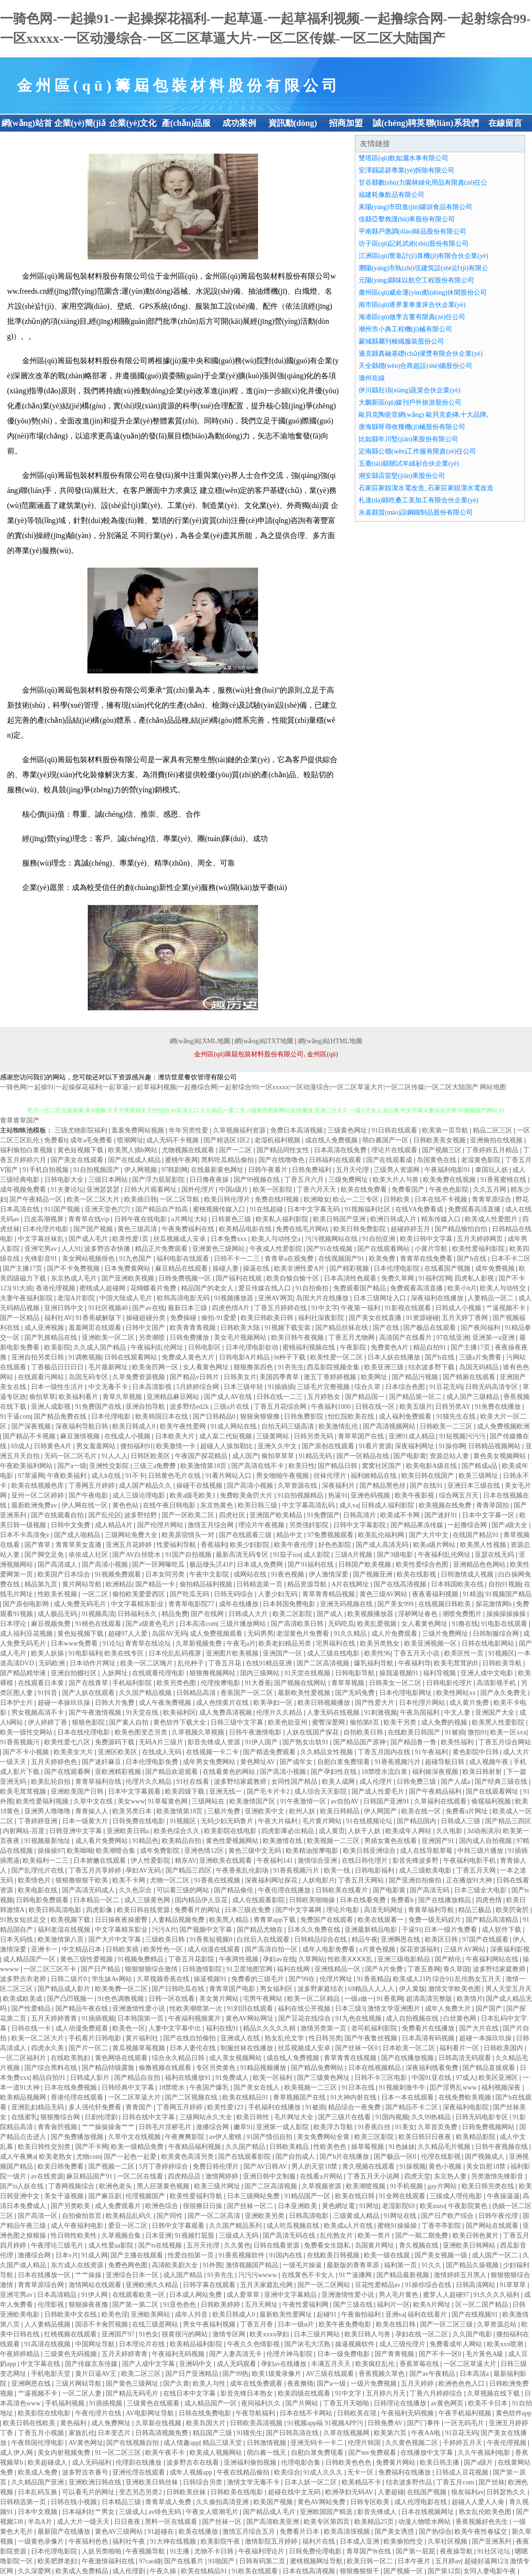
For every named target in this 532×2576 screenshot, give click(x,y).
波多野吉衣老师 (24, 1979)
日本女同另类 (166, 1574)
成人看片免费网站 (102, 1840)
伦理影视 (52, 2304)
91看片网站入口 (229, 1475)
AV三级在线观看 (331, 2373)
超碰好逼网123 (485, 2561)
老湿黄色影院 (481, 1159)
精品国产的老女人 (208, 1288)
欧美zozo (432, 2205)
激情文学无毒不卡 (254, 2482)
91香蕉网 (390, 1998)
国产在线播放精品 (445, 1900)
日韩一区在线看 (172, 1998)
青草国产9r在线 (369, 2551)
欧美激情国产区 (253, 1801)
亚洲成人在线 (241, 2038)
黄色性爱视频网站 (233, 1840)
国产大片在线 (480, 2028)
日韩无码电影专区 (482, 2117)
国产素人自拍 (129, 1722)
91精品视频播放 (264, 2067)
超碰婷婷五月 (411, 1229)
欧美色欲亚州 (288, 1722)
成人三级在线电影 (334, 1653)
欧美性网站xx (456, 1692)
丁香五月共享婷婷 (96, 1870)
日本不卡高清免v (25, 1534)
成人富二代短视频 (226, 1436)
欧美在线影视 (417, 1574)
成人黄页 (332, 1830)
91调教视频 (85, 1357)
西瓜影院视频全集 (334, 1367)
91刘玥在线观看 (251, 2008)
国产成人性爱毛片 (379, 1791)
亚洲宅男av (41, 1248)
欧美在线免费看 (365, 1189)
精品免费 (175, 1613)
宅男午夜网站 (263, 1998)
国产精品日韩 (338, 1465)
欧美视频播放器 (371, 1613)
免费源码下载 (115, 1742)
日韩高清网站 (476, 2284)
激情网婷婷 (222, 2176)
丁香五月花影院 (192, 1959)
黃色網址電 (339, 2205)
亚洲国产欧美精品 (277, 1515)
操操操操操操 (507, 1613)
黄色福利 (74, 2423)
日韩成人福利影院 (388, 1505)
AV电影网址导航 (150, 2413)
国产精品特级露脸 (109, 2067)
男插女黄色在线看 (391, 1840)
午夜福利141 (276, 1860)
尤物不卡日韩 (214, 2551)
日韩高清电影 (309, 2215)
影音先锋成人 (378, 2511)
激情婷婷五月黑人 (461, 2275)
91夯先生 (291, 1367)
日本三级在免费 (249, 1909)
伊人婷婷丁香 (48, 1722)
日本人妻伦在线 (194, 2048)
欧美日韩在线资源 (144, 1909)
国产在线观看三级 (246, 1534)
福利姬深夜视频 (436, 1771)
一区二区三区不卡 (50, 1969)
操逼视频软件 (355, 2344)
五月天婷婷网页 (481, 1238)
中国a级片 (234, 1189)
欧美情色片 (35, 1880)
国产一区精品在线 (363, 1456)
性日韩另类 (325, 2038)
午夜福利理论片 (262, 2551)
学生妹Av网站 (113, 1979)
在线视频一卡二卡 (213, 1752)
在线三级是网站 (156, 2324)
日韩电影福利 (375, 1870)
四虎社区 (233, 1515)
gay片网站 (443, 2186)
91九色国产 (136, 1258)
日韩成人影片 (90, 2077)
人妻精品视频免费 (179, 1919)
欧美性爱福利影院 (479, 1248)
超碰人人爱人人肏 (479, 2502)
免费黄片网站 (396, 2462)
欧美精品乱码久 (130, 2215)
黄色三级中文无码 (255, 1850)
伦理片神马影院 (290, 2353)
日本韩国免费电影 (290, 1604)
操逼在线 (257, 1268)
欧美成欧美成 (23, 1998)
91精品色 (145, 1840)
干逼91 (412, 1929)
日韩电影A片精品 (245, 1357)
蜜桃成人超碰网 (103, 1288)
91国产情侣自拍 (270, 2136)
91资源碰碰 (422, 1317)
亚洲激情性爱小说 (139, 2008)
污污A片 (164, 1929)
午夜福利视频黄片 (195, 2018)
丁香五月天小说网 (374, 2176)
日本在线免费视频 (71, 2087)
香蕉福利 (214, 1544)
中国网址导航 (96, 2344)
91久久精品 (351, 1633)
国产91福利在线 (312, 1564)
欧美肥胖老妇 (58, 2561)
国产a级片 (479, 2462)
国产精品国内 (417, 1821)
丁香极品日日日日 (58, 1367)
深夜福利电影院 (467, 2107)
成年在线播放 (239, 1604)
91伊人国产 (262, 1742)
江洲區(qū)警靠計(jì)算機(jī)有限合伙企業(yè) (423, 255)
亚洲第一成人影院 (283, 2127)
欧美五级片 (415, 1406)
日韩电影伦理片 (450, 1682)
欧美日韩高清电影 (56, 1909)
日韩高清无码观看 (465, 2057)
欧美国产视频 (274, 2502)
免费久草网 (398, 1278)
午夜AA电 (426, 2432)
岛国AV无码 (169, 1633)
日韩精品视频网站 (495, 1446)
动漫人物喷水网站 (425, 2521)
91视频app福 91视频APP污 (326, 2423)
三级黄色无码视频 (71, 2353)
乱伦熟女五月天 (479, 1979)
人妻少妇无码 (278, 1594)
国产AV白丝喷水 (137, 1554)
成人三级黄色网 (148, 1900)
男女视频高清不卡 (38, 1712)
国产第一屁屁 (416, 2551)
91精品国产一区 (308, 2196)
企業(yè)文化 (132, 123)
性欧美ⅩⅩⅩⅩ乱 (351, 1959)
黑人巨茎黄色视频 (164, 2186)
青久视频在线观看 (369, 2166)
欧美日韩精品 (340, 1811)
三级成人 (132, 2511)
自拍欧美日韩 (364, 1732)
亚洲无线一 (226, 1791)
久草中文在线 (94, 1801)
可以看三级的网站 (183, 1890)
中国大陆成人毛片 (127, 1298)
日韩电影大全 (65, 1179)
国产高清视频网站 (390, 1426)
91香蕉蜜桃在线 (504, 1179)
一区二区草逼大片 (135, 2097)
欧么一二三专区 (357, 1199)
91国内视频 (392, 2117)
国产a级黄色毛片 (150, 1623)
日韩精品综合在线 (321, 1939)
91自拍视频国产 (97, 1169)
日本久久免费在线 (315, 1929)
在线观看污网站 (42, 1377)
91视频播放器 (234, 1298)
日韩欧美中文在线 (71, 2314)
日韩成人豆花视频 (463, 2472)
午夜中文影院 (210, 1574)
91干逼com (15, 1416)
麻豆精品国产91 (90, 2176)
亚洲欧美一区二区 (109, 1337)
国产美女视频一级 (442, 2255)
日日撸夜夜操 (210, 1179)
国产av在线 (148, 1307)
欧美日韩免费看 (62, 2166)
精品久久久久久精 (270, 2028)
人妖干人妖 (365, 1830)
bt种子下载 (290, 1357)
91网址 (369, 2205)
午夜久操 (164, 2571)
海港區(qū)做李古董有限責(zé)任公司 (412, 316)
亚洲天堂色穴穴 (109, 1209)
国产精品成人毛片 (270, 2511)
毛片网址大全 (294, 2117)
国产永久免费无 (504, 1692)
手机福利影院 (133, 1682)
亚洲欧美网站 (151, 2314)
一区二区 (96, 1594)
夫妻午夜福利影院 (27, 1298)
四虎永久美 (48, 2048)
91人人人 (115, 1456)
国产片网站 (302, 2403)
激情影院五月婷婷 (272, 2541)
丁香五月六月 (305, 1179)
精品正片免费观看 (162, 1248)
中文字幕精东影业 (138, 1604)
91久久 (432, 2265)
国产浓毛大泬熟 (308, 2344)
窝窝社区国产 (382, 1465)
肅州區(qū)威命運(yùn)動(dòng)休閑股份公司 (423, 292)
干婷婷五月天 (463, 2442)
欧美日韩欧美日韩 (268, 1317)
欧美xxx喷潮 (506, 2344)
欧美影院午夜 (221, 2541)
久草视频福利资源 (240, 1130)
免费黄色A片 (390, 1347)
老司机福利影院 (375, 2028)
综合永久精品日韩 (179, 2057)
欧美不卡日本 (488, 2403)
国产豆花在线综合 (305, 2018)
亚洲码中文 (196, 2363)
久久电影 (450, 1830)
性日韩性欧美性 (75, 2235)
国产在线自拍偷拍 (190, 2038)
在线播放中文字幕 (427, 2452)
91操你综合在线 (429, 2284)
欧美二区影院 (293, 1613)
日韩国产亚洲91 (387, 1801)
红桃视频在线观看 (71, 2334)
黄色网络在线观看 (122, 2057)
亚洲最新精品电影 (371, 1929)
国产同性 (170, 2215)
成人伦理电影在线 (421, 2502)
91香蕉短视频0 (211, 1939)
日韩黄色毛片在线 (175, 1475)
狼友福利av (467, 2492)
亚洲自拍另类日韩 (38, 1357)
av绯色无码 (166, 2511)
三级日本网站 (109, 1179)
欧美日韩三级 (258, 1505)
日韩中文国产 (146, 1327)
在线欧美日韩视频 (334, 2255)
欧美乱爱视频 (378, 1623)
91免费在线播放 (499, 1406)
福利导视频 (440, 1673)
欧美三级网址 (479, 1475)
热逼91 (338, 1495)
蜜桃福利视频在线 (309, 1347)
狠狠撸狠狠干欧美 (82, 1880)
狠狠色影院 (89, 1722)
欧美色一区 (128, 2028)
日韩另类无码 (314, 1436)
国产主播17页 (23, 1268)
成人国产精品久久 (146, 1485)
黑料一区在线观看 (172, 2521)
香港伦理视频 (56, 1288)
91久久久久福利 (497, 2294)
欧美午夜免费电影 (346, 2324)
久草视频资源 (322, 2186)
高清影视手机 (497, 1682)
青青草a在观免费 (290, 1258)
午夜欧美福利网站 (27, 1465)
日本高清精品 (57, 2294)
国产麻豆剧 (105, 2196)
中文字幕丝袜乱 (42, 1238)
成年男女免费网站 (210, 1761)
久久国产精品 (246, 2146)
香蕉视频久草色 (383, 2373)
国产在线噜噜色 (282, 1159)
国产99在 (303, 1979)
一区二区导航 (180, 1199)
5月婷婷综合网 (198, 1386)
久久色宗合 (136, 1890)
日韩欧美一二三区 (447, 1426)
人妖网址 (116, 1673)
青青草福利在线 (99, 1781)
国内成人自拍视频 (486, 1840)
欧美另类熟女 (380, 1643)
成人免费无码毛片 (81, 1604)
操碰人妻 (226, 1268)
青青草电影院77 (192, 1604)
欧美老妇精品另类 (285, 1643)
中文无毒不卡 (109, 1386)
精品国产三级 (213, 2432)
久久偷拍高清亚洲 (223, 2502)
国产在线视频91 (476, 2314)
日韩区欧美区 (151, 1456)
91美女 (405, 2127)
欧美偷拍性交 (404, 2541)
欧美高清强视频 (348, 2531)
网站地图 (493, 1087)
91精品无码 (316, 1456)
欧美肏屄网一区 (156, 1367)
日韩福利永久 (138, 1613)
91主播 (180, 2551)
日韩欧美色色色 (349, 2462)
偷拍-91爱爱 (219, 1317)
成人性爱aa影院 (111, 2245)
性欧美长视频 (58, 1594)
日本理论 (14, 1623)
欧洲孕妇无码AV (350, 2492)
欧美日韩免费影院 (360, 1229)
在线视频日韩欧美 (445, 1604)
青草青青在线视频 (351, 2057)
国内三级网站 (261, 1673)
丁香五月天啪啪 (347, 2403)
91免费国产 (323, 1515)
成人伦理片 (377, 1781)
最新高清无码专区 (243, 1554)
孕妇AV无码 (143, 1870)
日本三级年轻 (244, 1386)
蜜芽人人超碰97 (447, 2294)
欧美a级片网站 (435, 1544)
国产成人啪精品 (78, 1534)
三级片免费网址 (446, 1633)
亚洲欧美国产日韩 (78, 1791)
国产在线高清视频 (401, 1584)
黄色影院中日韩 (477, 1752)
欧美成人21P (411, 1979)
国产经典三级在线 (502, 1781)
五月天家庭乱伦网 (267, 2284)
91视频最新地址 (48, 1840)
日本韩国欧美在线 (458, 1584)
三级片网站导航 (79, 2383)
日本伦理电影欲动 (253, 1347)
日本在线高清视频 (309, 2571)
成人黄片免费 (470, 1702)
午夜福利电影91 (448, 1169)
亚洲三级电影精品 (404, 1959)
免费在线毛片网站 (303, 1229)
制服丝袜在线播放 (247, 2048)
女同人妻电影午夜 (490, 2571)
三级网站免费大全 (132, 1534)
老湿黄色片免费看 (303, 1633)
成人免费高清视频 (226, 1712)
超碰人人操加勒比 (227, 1446)
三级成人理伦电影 (457, 2196)
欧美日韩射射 (483, 1771)
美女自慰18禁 (487, 2166)
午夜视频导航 (146, 2551)
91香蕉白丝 (375, 2127)
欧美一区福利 (273, 2077)
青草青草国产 (19, 1120)
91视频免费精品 (141, 1959)
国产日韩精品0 (215, 1416)
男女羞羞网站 (96, 1446)
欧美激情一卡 (176, 1446)
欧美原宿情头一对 (189, 1534)
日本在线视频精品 (375, 2067)
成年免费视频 (495, 1268)
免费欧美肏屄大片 (247, 1495)
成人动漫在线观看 (215, 1949)
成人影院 (318, 1554)
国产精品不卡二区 (412, 2107)
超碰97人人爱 (128, 1633)
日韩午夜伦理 (499, 2215)
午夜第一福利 (361, 1307)
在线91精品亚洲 (270, 1663)
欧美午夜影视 (415, 1495)
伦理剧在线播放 (140, 2462)
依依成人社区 (89, 1554)
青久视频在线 (419, 2245)
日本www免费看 (75, 1643)
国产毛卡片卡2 (269, 1791)
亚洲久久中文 (278, 1446)
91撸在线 (465, 1623)
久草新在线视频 (159, 2423)
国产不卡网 (91, 2146)
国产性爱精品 (32, 2008)
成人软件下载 (502, 1929)
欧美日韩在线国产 (428, 1475)
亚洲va (395, 2314)
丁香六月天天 (317, 1189)
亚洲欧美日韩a (129, 1830)
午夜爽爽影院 (185, 2136)
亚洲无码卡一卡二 (317, 2442)
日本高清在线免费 (341, 1150)
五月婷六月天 (386, 2393)
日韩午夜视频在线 (502, 2146)
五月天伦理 (353, 1169)
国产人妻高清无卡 (236, 2353)
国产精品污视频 (416, 1377)
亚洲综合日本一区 (133, 2275)
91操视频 (412, 2166)
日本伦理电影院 (398, 1268)
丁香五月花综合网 (281, 1406)
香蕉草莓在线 (420, 2363)
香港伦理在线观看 (78, 2097)
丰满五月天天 (331, 2363)
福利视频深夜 (502, 2087)
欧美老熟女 (56, 2156)
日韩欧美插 (123, 1949)
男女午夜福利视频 (210, 2324)
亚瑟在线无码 (495, 1554)
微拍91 (477, 1732)
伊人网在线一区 (86, 1505)
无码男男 (260, 1633)
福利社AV (58, 1317)
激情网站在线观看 (96, 2284)
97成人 (466, 2077)
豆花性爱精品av (378, 2284)
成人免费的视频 (445, 1722)
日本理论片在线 (143, 2344)
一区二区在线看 (141, 2176)
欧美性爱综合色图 (423, 1564)
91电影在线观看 (505, 1623)
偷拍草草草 (278, 1456)
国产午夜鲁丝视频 (371, 2038)
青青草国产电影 (233, 1988)
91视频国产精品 (508, 1594)
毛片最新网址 (109, 1367)
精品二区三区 (493, 1130)
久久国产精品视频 (146, 1692)
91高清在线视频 (48, 2344)
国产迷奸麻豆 (102, 1761)
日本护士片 (17, 1702)
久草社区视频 (448, 2541)
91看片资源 (375, 1446)
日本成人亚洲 (360, 2541)
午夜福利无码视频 (179, 2353)
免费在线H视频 (278, 1199)
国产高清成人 (58, 1564)
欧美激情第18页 (204, 1465)
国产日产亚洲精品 (192, 2373)
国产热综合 (435, 2531)
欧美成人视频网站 (216, 2452)
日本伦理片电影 (46, 1229)
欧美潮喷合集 (116, 1850)
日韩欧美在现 (357, 2413)
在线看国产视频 (448, 1268)
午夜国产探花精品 (202, 1456)
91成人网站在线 (234, 1426)
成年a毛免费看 (92, 1140)
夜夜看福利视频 (436, 1594)
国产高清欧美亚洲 (273, 2521)
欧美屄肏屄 (513, 1909)
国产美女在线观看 (78, 1159)
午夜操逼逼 (503, 2196)
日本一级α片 (297, 2324)
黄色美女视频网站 (500, 1456)
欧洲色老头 (116, 2186)
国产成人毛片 (89, 1238)
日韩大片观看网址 (151, 1189)
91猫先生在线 (456, 1416)
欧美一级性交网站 (27, 1732)
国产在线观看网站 (384, 1248)
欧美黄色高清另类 (188, 2156)
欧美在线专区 (125, 1653)
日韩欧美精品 (290, 2146)
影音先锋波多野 (416, 1860)
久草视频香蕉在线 (164, 1979)
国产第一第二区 (136, 2304)
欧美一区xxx (508, 1732)
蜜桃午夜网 (181, 1159)
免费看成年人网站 (457, 2344)
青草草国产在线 (362, 1436)
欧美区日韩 (442, 1939)
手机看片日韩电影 (96, 2038)
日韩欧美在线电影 (238, 2492)
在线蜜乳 (24, 2117)
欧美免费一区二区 (122, 1988)
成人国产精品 (183, 2275)
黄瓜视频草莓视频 (139, 2048)
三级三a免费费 (155, 1465)
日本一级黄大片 (86, 1821)
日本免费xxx (230, 1238)
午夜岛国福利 (420, 1712)
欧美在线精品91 (246, 2097)
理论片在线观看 (395, 1150)
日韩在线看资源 (277, 2245)
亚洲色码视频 (371, 1495)
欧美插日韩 (140, 1199)
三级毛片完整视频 (324, 1386)
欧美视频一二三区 (334, 1840)
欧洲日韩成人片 (394, 1219)
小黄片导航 (432, 1248)
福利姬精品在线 (375, 1475)
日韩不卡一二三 (238, 1258)
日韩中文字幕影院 (360, 1525)
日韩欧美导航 (503, 1663)
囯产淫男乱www (454, 2087)
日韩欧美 (397, 1199)
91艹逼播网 (356, 2275)
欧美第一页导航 (446, 1130)
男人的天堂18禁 (315, 2166)
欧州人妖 (303, 1811)
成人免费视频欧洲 (503, 1426)
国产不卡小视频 (27, 1752)
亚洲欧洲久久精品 (152, 2284)
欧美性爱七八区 (68, 1742)
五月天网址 (262, 2304)
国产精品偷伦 (234, 1890)
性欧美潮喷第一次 (197, 2008)
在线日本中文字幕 (190, 2393)
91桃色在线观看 (99, 1623)
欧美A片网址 (433, 2304)
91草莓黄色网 (168, 1801)
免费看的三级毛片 (258, 1979)
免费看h (55, 1140)
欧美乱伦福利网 (382, 1534)
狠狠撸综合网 (61, 2117)
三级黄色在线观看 (154, 2403)
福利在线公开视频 (305, 2008)
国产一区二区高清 (215, 2215)
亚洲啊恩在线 (401, 1939)
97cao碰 (150, 2561)
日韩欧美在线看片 (342, 1890)
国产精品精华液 (24, 1673)
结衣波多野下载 (432, 1367)
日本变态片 (115, 2432)
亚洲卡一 (45, 1949)
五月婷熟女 (324, 1396)
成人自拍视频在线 (413, 2018)
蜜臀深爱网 (329, 1722)
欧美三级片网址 (218, 2186)
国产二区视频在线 (192, 2097)
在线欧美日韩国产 (415, 1732)
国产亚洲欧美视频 (129, 1278)
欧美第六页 (391, 2432)
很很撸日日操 (203, 2205)
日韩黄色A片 (53, 1446)
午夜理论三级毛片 (58, 2245)
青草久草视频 (123, 1396)
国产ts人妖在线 (23, 2186)
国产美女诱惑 (395, 2531)
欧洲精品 (119, 1584)
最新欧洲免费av (35, 1505)
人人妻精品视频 (48, 2324)
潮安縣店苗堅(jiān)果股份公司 (402, 475)
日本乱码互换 (38, 2492)
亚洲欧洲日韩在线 (96, 2482)
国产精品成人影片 (65, 1988)
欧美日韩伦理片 (228, 1199)
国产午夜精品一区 (36, 1199)
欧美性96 (377, 1653)
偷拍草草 (42, 1396)
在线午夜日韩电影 (170, 1505)
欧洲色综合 (162, 2205)
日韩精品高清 (197, 1692)
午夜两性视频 (239, 1959)
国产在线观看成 (390, 1159)
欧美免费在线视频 (450, 1179)
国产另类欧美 (71, 2205)
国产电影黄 (409, 1456)
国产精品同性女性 (284, 1150)
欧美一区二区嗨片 (147, 1663)
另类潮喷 (153, 1337)
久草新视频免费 (200, 1643)
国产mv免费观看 (373, 2452)
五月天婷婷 (418, 2383)
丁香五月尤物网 (352, 1337)
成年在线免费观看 (257, 2383)
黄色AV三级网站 (120, 2531)
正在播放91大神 (470, 1880)
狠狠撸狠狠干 (360, 2571)
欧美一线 (338, 1870)
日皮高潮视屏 (44, 1219)
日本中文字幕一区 (489, 1515)
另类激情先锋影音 (498, 2176)
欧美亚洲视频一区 (431, 1643)
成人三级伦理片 (403, 2344)
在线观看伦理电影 (159, 1673)
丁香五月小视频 (42, 2432)
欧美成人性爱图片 (492, 1219)
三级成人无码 (239, 2235)
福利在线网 (294, 1969)
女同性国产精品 (295, 1781)
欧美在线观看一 (382, 1919)
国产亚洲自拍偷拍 (416, 1880)
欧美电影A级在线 (432, 1465)
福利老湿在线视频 (65, 1929)
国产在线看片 (184, 2561)
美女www (131, 1801)
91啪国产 (222, 2561)
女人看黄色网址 (207, 1367)
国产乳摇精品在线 (51, 1337)
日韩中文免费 (71, 1525)
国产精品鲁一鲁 (414, 1742)
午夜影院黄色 (468, 2205)
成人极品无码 (58, 1613)
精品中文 (290, 1534)
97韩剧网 (174, 1169)
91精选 (473, 1594)
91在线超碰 (267, 1209)
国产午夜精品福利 (436, 1791)
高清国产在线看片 (406, 1337)
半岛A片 (41, 2521)
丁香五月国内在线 (385, 1752)
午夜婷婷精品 (20, 2353)
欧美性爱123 (226, 2107)
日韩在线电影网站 (489, 1643)
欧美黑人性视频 (484, 1544)
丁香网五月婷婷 (93, 1485)
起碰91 (327, 2314)
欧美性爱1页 (131, 1238)
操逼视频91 (211, 1979)
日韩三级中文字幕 (238, 1722)
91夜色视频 (288, 1574)
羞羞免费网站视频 (138, 1130)
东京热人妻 (451, 2176)
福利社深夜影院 (322, 1317)
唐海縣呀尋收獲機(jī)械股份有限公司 (412, 426)
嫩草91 (243, 2127)
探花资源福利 (420, 1949)
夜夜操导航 (457, 2551)
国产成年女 (297, 1761)
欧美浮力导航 (334, 2127)
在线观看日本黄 (42, 1682)
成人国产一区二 (496, 2255)
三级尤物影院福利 (82, 1130)
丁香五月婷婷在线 (281, 1307)
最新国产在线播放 (65, 2531)
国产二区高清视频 (324, 1663)
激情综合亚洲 (318, 1860)
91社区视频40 (109, 1307)
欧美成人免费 (38, 2472)
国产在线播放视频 (408, 2057)
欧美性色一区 (164, 1949)
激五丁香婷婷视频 (331, 1377)
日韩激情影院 (203, 1969)
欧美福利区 (179, 1712)
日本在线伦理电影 (84, 1732)
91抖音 (48, 1692)
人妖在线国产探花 (313, 1732)
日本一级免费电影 (344, 2353)
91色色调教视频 (122, 1998)
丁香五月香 (257, 2324)
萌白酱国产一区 (386, 1140)
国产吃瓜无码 (190, 1594)
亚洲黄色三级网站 (219, 1248)
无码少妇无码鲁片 (228, 1821)
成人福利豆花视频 (27, 1633)
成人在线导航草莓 (427, 1850)
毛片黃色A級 (485, 2353)
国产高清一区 (38, 2215)
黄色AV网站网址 (250, 2018)
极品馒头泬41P (211, 1564)
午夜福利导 (414, 1663)
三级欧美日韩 (166, 1939)
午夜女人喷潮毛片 (213, 2511)
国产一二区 (236, 1150)
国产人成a (456, 1781)
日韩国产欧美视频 (365, 1564)
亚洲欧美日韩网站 (470, 2245)
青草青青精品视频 (329, 1594)
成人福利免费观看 (406, 1416)
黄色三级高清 (138, 1229)
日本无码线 (17, 1939)
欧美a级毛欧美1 (193, 1495)
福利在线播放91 (189, 2077)
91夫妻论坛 (67, 1189)
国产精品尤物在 (261, 1929)
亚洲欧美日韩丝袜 (152, 2482)
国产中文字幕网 (299, 1909)
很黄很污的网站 (186, 2334)
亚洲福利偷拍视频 (251, 2462)
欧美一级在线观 (388, 2255)
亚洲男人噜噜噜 (48, 1811)
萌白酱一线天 (267, 2452)
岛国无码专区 (89, 1377)
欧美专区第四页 (328, 2521)
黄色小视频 (446, 2166)
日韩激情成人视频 (468, 1574)
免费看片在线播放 (429, 2028)
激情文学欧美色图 (455, 1988)
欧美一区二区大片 (94, 1199)
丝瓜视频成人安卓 (180, 1238)
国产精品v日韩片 (195, 1377)
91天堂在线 (142, 1712)
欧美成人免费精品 (82, 2571)
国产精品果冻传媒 (418, 1525)
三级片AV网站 (465, 1949)
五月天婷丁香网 (466, 1317)
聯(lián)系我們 (452, 123)
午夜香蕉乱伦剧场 (243, 1870)
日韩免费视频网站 (489, 2127)
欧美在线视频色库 (38, 1485)
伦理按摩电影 (221, 1682)
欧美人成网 (339, 1781)
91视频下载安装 (289, 1327)
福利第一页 (401, 2265)
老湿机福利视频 (278, 1140)
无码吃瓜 (341, 1623)
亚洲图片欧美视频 (233, 1653)
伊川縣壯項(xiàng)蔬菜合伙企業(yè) (410, 390)
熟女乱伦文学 (285, 2038)
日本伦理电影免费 (152, 1761)
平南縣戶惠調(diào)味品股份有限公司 (412, 231)
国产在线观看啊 (68, 1771)
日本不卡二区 (511, 1258)
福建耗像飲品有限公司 (391, 194)
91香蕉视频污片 (398, 1761)
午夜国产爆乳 (210, 2087)
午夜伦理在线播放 (285, 1890)
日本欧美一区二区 (410, 2048)
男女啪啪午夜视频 (283, 1475)
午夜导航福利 (256, 2413)
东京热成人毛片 (75, 1278)
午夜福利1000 (331, 1406)
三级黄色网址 (348, 1130)
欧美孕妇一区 (274, 1702)
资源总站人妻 (450, 1456)
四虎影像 (100, 1909)
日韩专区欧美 (370, 2502)
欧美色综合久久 (178, 1830)
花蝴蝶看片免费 (154, 1288)
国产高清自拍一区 (272, 1949)
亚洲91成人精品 (413, 1436)
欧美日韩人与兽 (368, 2334)
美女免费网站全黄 (324, 2136)
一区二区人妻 (82, 2393)
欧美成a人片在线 (349, 2225)
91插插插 (281, 1386)
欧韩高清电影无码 (184, 1298)
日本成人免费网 (261, 1564)
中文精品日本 (82, 1949)
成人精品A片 (114, 1525)
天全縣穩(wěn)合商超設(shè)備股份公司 (416, 365)
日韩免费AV (386, 2423)
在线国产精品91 (477, 1534)
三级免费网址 (349, 1179)
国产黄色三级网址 (133, 2383)
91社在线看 (193, 1781)
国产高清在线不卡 (258, 1465)
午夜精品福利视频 (195, 2146)
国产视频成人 (485, 2156)
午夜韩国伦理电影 (38, 2442)
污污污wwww (258, 2275)
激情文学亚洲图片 (395, 2008)
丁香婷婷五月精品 (493, 1150)
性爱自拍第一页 (192, 2255)
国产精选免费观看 (270, 1752)
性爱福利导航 (177, 1544)
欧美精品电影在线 (246, 1229)
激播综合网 (213, 2127)
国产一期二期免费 (422, 2235)
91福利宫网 (435, 1278)
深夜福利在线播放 (438, 1298)
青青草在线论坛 (149, 1643)
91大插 (22, 1288)
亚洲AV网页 (275, 1298)
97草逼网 (31, 1475)
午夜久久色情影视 (254, 2344)
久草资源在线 (298, 1485)
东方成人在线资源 (78, 2265)
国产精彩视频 (350, 1268)
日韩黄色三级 (232, 1219)
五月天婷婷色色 (55, 1761)
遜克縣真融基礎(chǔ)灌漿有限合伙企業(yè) (421, 353)
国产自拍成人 (296, 2156)
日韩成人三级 (461, 1821)
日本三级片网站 (318, 2334)
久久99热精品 (432, 2117)
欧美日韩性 (253, 2117)
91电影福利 (85, 1653)
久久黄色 (237, 2245)
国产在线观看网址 (493, 1791)
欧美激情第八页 (62, 1939)
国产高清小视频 (251, 1485)
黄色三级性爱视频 (87, 1959)
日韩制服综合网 (497, 1633)
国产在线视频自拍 (133, 2442)
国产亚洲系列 (492, 2541)
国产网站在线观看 (493, 2225)
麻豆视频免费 (51, 1623)
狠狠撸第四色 (254, 1367)
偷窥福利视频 (492, 1801)
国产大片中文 (429, 1534)
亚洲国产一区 (283, 1653)
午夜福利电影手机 (470, 1860)
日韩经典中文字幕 (129, 2087)
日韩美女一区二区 (396, 1682)
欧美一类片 (375, 2235)
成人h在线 (107, 1475)
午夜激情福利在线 (109, 2561)
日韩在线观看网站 (131, 1357)
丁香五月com (456, 2482)
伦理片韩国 (365, 2442)
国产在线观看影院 (245, 2156)
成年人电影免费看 (329, 1949)
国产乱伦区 (104, 1515)
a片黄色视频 (378, 1949)
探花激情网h (495, 1604)
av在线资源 (47, 2176)
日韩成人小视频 (459, 1307)
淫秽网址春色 (418, 1613)
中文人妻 (458, 1712)
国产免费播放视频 (78, 2136)
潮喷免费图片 (463, 1613)
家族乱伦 (82, 2432)
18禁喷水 (172, 2087)
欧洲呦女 (317, 1199)
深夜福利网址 (415, 1446)
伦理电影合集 (301, 2462)
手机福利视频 (65, 2403)
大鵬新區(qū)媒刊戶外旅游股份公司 (410, 402)
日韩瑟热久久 (507, 2492)
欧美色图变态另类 (142, 1732)
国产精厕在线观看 (470, 1377)
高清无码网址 (384, 1909)
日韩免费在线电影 (139, 1821)
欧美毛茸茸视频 (24, 1791)
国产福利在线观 (240, 1278)
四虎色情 (490, 1900)
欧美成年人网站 (409, 1830)
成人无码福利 (92, 2462)
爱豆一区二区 (128, 2225)
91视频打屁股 (195, 2235)
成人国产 (245, 1456)
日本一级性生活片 (58, 1386)
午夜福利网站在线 (493, 1959)
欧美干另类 (400, 1722)
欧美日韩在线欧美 (30, 2423)
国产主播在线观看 (137, 2255)
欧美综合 (287, 2472)
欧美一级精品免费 (138, 2146)
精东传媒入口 (441, 1219)
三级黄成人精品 (357, 2215)
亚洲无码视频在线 (347, 1604)
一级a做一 (359, 1998)
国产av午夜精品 (433, 2373)
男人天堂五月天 (508, 1988)
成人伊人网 (17, 2452)
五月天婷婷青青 (55, 2018)
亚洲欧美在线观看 (226, 1860)
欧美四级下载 (185, 1791)
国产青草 (38, 1544)
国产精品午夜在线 (82, 2008)
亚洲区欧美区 (118, 1752)
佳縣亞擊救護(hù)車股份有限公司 (407, 219)
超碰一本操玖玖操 (65, 1702)
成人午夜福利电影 (78, 2225)
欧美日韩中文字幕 (427, 1238)
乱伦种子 (192, 1663)
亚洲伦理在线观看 (139, 2472)
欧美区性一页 (464, 1653)
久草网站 (311, 1959)
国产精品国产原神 (360, 1742)
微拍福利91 (136, 1446)
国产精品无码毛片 (133, 2393)
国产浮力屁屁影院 (159, 1179)
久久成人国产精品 (100, 1347)
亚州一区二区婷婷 (38, 1495)
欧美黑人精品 (229, 1919)
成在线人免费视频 (332, 1140)
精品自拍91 (430, 1347)
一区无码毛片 (465, 2423)
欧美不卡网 (129, 1880)
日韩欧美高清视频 (257, 2423)
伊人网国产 (381, 1811)
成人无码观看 (237, 2363)
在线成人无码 (162, 1752)
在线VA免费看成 (420, 1209)
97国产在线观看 (486, 1939)
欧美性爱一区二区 (337, 1357)
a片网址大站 (190, 1219)
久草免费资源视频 (139, 1377)
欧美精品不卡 (362, 2482)
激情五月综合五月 (249, 2531)
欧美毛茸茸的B (456, 1663)
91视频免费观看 (119, 1574)
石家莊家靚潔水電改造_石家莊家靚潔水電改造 (426, 488)
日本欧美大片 (175, 1436)
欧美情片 (470, 1998)
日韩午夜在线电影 (141, 1219)
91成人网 (94, 2255)
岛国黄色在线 (437, 1159)
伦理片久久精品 (280, 1712)
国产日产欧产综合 (448, 2215)
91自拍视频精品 (301, 1495)
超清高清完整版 (430, 1998)
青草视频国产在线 (300, 2097)
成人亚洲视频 (45, 1327)
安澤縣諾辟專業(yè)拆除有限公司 (407, 170)
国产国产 (490, 2008)
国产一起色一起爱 (131, 2156)
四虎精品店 (185, 2176)
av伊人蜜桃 (226, 2136)
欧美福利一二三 (46, 1860)
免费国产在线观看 (327, 1919)
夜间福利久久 (261, 2403)
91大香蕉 (258, 1682)
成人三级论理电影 (139, 1495)
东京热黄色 (217, 1505)
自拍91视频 (504, 1584)
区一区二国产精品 (482, 2304)
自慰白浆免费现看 (344, 1761)
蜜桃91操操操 (398, 2225)
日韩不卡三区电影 (381, 2077)
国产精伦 (449, 1959)
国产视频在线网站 (301, 1682)
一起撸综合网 (468, 1525)
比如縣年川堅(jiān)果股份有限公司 (408, 439)
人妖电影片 (318, 1880)
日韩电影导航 (355, 1673)
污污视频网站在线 (332, 1238)
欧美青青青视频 (194, 1327)
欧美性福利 (458, 1742)
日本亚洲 (158, 2235)
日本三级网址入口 (380, 1298)
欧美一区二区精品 (314, 1998)
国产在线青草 (89, 1682)
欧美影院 (57, 1347)
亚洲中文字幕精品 (291, 2294)
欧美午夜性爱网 (184, 1426)
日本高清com (198, 1623)
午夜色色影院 (449, 1189)
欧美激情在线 (283, 1840)
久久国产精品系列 (236, 2225)
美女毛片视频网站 (241, 1337)
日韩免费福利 (312, 1169)
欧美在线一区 (422, 1811)
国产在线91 (427, 1485)
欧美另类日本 (133, 1811)
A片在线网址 (351, 1584)
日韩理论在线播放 (401, 2403)
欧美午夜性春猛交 (481, 2531)
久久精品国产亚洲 (38, 2482)
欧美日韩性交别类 (45, 2146)
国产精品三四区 (508, 1821)
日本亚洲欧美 (298, 2205)
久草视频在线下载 (494, 2393)
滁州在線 (372, 378)
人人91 (71, 1248)
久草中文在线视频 (135, 2136)
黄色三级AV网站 (384, 1594)
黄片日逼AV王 (96, 2373)
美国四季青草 (280, 1377)
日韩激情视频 (267, 2442)
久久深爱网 (35, 2571)
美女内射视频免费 (65, 2452)
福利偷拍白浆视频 (27, 1150)
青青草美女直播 (79, 1544)
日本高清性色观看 (351, 1278)
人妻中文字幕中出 (176, 2028)
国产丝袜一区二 (251, 2205)
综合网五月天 (459, 1495)
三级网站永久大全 (207, 2117)
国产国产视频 (94, 1229)
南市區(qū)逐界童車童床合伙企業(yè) (412, 304)
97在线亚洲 (452, 1337)
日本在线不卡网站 (307, 2413)
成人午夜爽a (18, 2156)
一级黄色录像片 (42, 2541)
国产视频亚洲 (373, 1574)
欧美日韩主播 (440, 2462)
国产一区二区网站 (324, 2284)
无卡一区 (361, 2472)
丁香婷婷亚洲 (38, 1821)
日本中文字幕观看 (135, 1791)
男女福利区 (277, 1988)
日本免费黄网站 (128, 1268)
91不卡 (135, 1475)
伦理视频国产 (146, 2196)
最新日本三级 (188, 1307)
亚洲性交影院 (110, 1465)
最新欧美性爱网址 (286, 2314)
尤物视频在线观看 (189, 1150)
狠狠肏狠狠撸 (261, 1416)
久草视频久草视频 (199, 1732)
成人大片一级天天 (84, 2521)
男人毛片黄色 (399, 2294)
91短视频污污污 (463, 1436)
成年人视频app (192, 2472)
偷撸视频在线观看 (166, 2067)
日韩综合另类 (203, 2482)
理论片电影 (343, 1909)
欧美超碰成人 (48, 2462)
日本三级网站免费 (254, 2196)
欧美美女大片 (74, 1752)
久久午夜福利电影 (485, 2452)
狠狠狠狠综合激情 (152, 1969)
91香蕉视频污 (20, 1742)
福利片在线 (319, 2541)
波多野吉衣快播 (108, 1248)
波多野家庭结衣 (321, 1988)
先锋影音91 (41, 1258)
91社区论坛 (494, 2551)
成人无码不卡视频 (173, 1140)
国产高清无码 (430, 1890)
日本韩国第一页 (141, 2018)
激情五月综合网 (211, 1525)
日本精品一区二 (97, 1900)
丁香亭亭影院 (442, 2225)
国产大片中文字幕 (115, 1939)
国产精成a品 (480, 1465)
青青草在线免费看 (427, 1258)
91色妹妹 (402, 2146)
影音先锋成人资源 (215, 1742)
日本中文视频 (38, 2511)
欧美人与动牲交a (276, 1238)
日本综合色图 (406, 1386)
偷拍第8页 (365, 1722)
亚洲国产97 (119, 2334)
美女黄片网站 (220, 1998)
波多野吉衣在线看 (193, 2462)
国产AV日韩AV (266, 2166)
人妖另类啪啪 (102, 2551)
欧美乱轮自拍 (51, 1781)
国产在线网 (208, 1613)
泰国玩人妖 (492, 1169)
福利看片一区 (460, 2048)
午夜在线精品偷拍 (244, 2472)
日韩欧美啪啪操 (313, 1900)
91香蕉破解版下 (100, 1317)
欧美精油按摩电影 (313, 1850)
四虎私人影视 (475, 1278)
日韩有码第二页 (263, 2561)
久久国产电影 (473, 2334)
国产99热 (235, 2373)
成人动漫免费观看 (82, 2028)
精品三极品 (475, 1909)
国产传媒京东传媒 (92, 2363)
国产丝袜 (491, 2482)
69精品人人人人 (372, 1988)
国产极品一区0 (396, 2156)
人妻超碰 (391, 2492)
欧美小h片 (462, 1288)
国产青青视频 (395, 2353)
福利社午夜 (129, 2541)
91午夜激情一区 (304, 1801)
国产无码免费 (355, 1692)
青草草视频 (348, 1682)
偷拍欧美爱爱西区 (139, 1594)
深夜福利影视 (510, 1949)
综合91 (442, 1979)
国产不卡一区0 (441, 2353)
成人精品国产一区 (30, 1959)
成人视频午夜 (489, 1761)
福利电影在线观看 (183, 1258)
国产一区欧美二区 (189, 1515)
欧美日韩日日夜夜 (426, 2136)
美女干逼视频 (65, 2196)
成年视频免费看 (24, 1189)
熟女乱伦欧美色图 (486, 2511)
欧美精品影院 (476, 2136)
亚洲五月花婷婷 (130, 1544)
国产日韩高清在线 (293, 2432)
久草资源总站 (497, 2324)
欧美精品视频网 (24, 2097)
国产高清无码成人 (89, 1890)
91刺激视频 (380, 1712)
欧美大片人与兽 (397, 1179)
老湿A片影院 (77, 1298)
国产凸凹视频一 (71, 1998)
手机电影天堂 (51, 2373)
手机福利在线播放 (275, 2107)
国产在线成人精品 (135, 1159)
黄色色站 (126, 1505)
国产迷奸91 (441, 1515)
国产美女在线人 (258, 2087)
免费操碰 (184, 1317)
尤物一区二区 (170, 1880)
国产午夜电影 (89, 1495)
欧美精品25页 (375, 2521)
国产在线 (387, 1327)
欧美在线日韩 (355, 2196)
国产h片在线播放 (345, 2156)
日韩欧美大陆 (241, 1327)
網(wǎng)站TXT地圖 (264, 1041)
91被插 (455, 1732)
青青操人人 (92, 1811)
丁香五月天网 (477, 1870)
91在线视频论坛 (370, 1821)
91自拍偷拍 (313, 1288)
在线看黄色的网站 (230, 1771)
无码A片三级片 (162, 1742)
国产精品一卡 (156, 1584)
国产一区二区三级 (447, 2324)
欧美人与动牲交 (504, 1288)
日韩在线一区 (376, 1406)
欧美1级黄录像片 (277, 2373)
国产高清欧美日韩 (298, 1623)
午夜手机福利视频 (465, 2413)
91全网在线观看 (403, 2196)
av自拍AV (345, 1801)
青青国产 (139, 2107)
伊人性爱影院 (151, 1860)
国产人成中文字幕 (149, 2363)
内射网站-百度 (24, 1830)
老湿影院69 (399, 2205)
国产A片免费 (385, 1969)
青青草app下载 (275, 1919)
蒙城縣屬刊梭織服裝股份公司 (401, 341)
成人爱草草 (244, 2294)
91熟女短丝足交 (24, 1919)
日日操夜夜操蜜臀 (122, 1919)
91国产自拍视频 (189, 1554)
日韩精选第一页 (260, 1584)
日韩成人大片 (249, 1613)
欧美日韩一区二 (371, 2561)
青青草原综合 (492, 1199)
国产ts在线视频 (161, 2245)
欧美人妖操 (48, 1653)
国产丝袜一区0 (357, 2048)
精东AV (185, 1860)
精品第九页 (41, 1584)
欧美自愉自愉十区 (293, 1278)
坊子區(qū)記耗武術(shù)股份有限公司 (414, 243)
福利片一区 (393, 2304)
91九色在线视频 (359, 2018)
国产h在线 (472, 1258)
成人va (349, 1505)
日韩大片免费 (115, 1702)
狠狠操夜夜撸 (89, 2304)
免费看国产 (408, 1189)
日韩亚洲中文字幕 (76, 1830)
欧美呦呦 (80, 1850)
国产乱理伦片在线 (38, 1870)
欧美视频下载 (71, 1919)
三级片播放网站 (244, 1623)
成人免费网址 (112, 2423)
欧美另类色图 (177, 1682)
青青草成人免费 (169, 2502)
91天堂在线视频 (308, 1673)
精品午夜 (365, 1939)
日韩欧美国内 (504, 2048)
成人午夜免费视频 (166, 1702)
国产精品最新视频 (403, 2275)
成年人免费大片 (449, 2008)
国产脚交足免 (45, 1554)
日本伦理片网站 (423, 1702)
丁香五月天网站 (362, 1880)
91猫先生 (249, 2432)
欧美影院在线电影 (231, 1830)
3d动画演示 (483, 1830)
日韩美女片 (240, 1377)
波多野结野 (141, 1515)
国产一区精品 (20, 1317)
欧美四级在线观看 (305, 2393)
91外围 (212, 2265)
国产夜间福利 (481, 1327)
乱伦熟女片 (337, 2235)
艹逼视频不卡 (506, 1307)
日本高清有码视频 (429, 2038)
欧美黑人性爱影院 (499, 1722)
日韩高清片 (360, 1515)
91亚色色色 (180, 2304)
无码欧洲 (53, 1663)
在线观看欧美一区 (139, 2294)
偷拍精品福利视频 (207, 1584)
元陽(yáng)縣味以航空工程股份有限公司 (417, 280)
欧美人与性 (210, 2383)
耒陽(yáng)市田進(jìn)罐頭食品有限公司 (416, 207)
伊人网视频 (141, 1169)
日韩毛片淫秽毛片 (166, 2127)
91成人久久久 (323, 2472)
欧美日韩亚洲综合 (370, 1850)
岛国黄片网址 (375, 2245)
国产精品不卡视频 (30, 1436)
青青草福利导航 (432, 1909)
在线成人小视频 (128, 1436)
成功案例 (239, 123)
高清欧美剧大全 (176, 2265)
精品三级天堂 (223, 2442)
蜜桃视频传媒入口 (220, 1209)
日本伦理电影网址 (406, 1692)
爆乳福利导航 (374, 1663)
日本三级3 (350, 2008)
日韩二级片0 (70, 1979)
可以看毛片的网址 (89, 2492)
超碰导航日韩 (445, 1761)
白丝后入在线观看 (264, 1939)
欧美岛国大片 (206, 2423)
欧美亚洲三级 (385, 1367)
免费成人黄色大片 (189, 1357)
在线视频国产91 (342, 1258)
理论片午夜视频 (262, 1525)
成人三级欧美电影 (426, 1870)
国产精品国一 (365, 1396)
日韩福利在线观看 (336, 1159)
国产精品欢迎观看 (172, 1771)
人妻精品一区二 (492, 1298)
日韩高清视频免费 (162, 2432)
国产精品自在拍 (138, 2077)
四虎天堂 (417, 2176)
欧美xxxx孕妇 (270, 2334)
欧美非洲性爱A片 (300, 1268)
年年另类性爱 (189, 1130)
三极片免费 (224, 1811)
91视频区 (501, 1653)
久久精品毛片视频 (445, 2146)
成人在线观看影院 (259, 1900)
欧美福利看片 (79, 1396)
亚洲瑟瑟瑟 (103, 1189)
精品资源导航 (308, 1584)
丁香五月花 (225, 1663)
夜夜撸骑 (300, 2383)
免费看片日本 (300, 2531)
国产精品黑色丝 (383, 1485)
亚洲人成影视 (51, 1406)
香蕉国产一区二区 (247, 1692)
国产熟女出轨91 (306, 1742)
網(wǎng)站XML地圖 (200, 1041)
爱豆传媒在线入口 (265, 1288)
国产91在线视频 (330, 1248)
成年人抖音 (192, 2314)
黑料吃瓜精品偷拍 (228, 1159)
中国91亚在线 (432, 2077)
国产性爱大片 (375, 1702)
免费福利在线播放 (405, 2472)
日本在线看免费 (364, 1900)
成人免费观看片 (119, 2205)
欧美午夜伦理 (294, 1544)
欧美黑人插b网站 (133, 1150)
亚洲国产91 (439, 1840)
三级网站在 (209, 1801)
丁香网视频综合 (72, 2186)
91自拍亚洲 (379, 1238)
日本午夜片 (415, 2561)
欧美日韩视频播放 (324, 1702)
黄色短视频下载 (81, 1150)
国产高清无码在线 (290, 2235)
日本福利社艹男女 (89, 2511)
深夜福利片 (339, 1485)
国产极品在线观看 (430, 1327)
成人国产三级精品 (473, 1396)
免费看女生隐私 (328, 2245)
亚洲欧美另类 (265, 2215)
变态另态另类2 (141, 2492)
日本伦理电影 (112, 1416)
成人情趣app (181, 2442)
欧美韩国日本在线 (162, 1416)
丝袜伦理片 (330, 1475)
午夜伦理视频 (507, 2442)
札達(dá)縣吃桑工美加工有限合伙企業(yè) (418, 500)
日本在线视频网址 (428, 2511)
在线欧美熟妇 (71, 2057)
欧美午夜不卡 (166, 2452)
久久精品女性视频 (327, 1752)
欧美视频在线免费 (446, 1505)
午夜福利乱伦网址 (158, 1347)
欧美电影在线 (38, 1890)
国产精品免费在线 (61, 1416)
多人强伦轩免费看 (96, 2107)
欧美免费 (383, 1258)
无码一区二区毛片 (71, 1456)
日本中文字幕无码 (314, 1209)
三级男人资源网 (398, 1169)
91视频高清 (98, 1613)
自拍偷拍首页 (82, 2215)
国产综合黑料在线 (51, 2067)
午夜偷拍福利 (362, 2314)
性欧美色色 (330, 2146)
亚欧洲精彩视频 (119, 1771)
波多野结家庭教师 (241, 1781)
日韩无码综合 (234, 1594)
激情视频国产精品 (253, 2265)
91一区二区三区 (119, 2452)
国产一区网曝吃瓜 (159, 1564)
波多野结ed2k (190, 1406)
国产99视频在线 (258, 1179)
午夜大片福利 (278, 1821)
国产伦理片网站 (161, 1525)
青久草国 (456, 1969)
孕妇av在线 (279, 1959)
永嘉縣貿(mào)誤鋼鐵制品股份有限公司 (416, 512)
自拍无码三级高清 (288, 1426)
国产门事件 (424, 2423)
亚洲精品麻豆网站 (174, 1396)
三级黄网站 (273, 1436)
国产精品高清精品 (493, 1919)
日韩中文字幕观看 (179, 2225)
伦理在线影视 (441, 2156)
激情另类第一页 (324, 2028)
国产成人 (331, 1613)
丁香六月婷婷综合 (437, 2393)
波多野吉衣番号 (86, 2472)
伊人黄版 (412, 1988)
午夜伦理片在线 (99, 2413)
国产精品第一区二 (416, 1396)
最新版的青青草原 (354, 2265)
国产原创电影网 (27, 1604)
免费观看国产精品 (360, 1288)
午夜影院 (354, 1347)
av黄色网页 (448, 2403)
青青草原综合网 (42, 2284)
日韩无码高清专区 (492, 1386)
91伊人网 (95, 2294)
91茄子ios (286, 1554)
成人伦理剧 (129, 2571)
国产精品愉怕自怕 (462, 1229)
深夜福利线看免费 (433, 2067)
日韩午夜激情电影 (256, 1732)
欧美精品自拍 (182, 1840)
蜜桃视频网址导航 (317, 2561)
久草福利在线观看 (441, 1801)
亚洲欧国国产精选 (327, 2511)
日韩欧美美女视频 (440, 1140)
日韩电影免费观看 (43, 1900)
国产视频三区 (442, 1150)
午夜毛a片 (241, 1643)
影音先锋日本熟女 (247, 2393)
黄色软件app (514, 2413)
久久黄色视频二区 (412, 2442)
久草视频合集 (122, 2235)
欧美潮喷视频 (366, 2186)
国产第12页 (444, 2571)
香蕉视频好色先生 (482, 2521)
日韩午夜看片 (268, 1169)
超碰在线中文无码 (295, 2492)
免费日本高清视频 (297, 1130)
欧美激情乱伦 (339, 1426)
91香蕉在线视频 (218, 1880)
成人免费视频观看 (217, 1633)
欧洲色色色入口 (462, 2383)
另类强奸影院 (309, 1525)
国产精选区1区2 (227, 1140)
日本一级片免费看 (451, 1929)
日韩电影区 (205, 1347)
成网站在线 (251, 1574)
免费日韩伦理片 (217, 2166)
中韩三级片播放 (481, 1850)
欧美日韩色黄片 (477, 2235)
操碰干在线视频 (200, 1485)
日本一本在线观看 (408, 2097)
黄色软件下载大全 (180, 1722)
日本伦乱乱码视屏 (176, 1653)
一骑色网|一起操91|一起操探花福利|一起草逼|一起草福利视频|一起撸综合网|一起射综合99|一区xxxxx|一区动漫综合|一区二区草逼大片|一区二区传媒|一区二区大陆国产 (239, 1087)
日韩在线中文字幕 (149, 2117)
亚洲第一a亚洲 (494, 1337)
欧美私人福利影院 (283, 1219)
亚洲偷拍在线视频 (497, 1140)
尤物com (88, 2156)
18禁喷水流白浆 (385, 1771)
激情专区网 (229, 2334)
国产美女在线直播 (376, 1317)
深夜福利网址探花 (272, 1880)
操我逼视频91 (400, 1673)
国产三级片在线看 (345, 2117)
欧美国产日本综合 (65, 1574)
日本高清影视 (152, 1386)
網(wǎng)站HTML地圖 (330, 1041)
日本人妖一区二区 (311, 2482)
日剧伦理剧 (102, 2117)
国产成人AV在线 (229, 1396)
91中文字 (325, 1307)
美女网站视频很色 (89, 1258)
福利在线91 (223, 2028)
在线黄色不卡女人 (309, 2275)
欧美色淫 (115, 2314)
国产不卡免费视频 (74, 1268)
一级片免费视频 (375, 2383)
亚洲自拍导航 (146, 1406)
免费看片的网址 (198, 1909)
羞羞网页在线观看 (96, 1327)
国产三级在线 (354, 2304)
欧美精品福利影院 (197, 2344)
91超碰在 (162, 2531)
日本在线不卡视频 (442, 1199)
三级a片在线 (232, 1406)
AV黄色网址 (86, 2442)
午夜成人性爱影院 (277, 1248)
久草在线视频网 (347, 2432)
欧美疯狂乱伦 (376, 2363)
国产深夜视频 (32, 1426)
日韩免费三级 (417, 1781)
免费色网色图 (128, 2265)
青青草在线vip (89, 1219)
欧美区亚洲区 (499, 2077)
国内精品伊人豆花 (202, 1900)
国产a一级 (71, 1465)
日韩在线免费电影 (206, 2413)
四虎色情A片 (231, 1307)
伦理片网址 (337, 1979)
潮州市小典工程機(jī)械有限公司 (405, 329)
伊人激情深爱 (329, 1574)
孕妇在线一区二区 (422, 2334)
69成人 (21, 1446)
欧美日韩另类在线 (489, 2186)
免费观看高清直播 (475, 1209)
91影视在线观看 (409, 1307)
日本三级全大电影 (481, 1890)
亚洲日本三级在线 (474, 1485)
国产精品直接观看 (489, 2067)
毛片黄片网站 (323, 1821)
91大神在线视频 (174, 2541)
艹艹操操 (89, 2275)
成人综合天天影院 (321, 1791)
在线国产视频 (427, 2492)
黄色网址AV (258, 1761)
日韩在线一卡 (32, 2028)
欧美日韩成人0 (134, 1426)
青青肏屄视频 (58, 2127)
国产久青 (176, 2383)
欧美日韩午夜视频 (298, 1337)
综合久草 (368, 1386)
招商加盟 (346, 123)
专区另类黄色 (216, 2067)
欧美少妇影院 (250, 1544)
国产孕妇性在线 (335, 1771)
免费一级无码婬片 (435, 1919)
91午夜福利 (432, 1752)
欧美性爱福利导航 (197, 2196)
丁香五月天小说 (417, 1653)
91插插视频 (98, 2018)
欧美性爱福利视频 (43, 1801)
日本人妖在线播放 (395, 1357)
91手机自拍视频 (46, 1169)
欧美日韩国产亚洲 (340, 1219)
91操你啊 (452, 1446)
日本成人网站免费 (196, 2294)
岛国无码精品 (480, 1367)
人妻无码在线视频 (334, 1712)
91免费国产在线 (99, 1406)
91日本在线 (359, 2087)
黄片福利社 (142, 2038)
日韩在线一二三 (281, 1396)
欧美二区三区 (142, 2373)
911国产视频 (63, 1209)
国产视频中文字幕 (207, 1929)
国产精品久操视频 (473, 2265)
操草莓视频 (368, 2146)
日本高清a (475, 2373)
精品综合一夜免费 (355, 2107)
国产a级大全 (510, 1525)
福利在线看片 (428, 2314)
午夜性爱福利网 (306, 2304)
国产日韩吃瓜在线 (179, 1988)
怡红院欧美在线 (352, 1416)
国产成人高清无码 (383, 1544)
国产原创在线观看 (329, 1446)
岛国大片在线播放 (323, 1298)
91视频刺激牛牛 (403, 2087)
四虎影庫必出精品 (288, 1830)
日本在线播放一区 (45, 2275)
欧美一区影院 (273, 1189)
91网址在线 (400, 2215)
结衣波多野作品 (410, 2482)
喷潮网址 (130, 1140)
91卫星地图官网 (250, 1969)
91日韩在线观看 (395, 1130)
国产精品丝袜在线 (342, 1327)
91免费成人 (233, 2077)
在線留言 (505, 123)
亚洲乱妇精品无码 (38, 2107)
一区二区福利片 (24, 2057)
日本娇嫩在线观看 (100, 1860)
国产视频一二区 (112, 2166)
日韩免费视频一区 (185, 1278)
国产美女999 (396, 1604)
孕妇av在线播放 (284, 2363)
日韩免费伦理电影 (316, 2551)
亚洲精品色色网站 (480, 1564)
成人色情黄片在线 (223, 1702)
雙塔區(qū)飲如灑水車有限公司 (403, 158)
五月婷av (448, 2561)
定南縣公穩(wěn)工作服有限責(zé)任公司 (417, 451)
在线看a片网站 (322, 2176)
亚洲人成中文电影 (488, 1673)
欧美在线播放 (199, 2531)
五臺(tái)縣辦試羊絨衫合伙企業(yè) (409, 463)
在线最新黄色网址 (218, 1169)
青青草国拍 (493, 1505)
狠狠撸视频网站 (213, 1673)
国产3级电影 (396, 1554)
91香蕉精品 (373, 1979)
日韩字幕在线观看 (210, 2284)
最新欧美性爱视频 (305, 1692)
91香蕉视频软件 (242, 2255)
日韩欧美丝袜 (187, 2492)
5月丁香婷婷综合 (164, 2166)
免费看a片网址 (468, 1811)
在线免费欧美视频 (465, 2097)
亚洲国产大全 (495, 1712)
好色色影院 (335, 1544)
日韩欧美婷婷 (221, 2304)
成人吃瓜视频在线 (293, 2225)
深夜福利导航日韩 (82, 1426)
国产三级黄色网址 (324, 2077)
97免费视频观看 (331, 1534)
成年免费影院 (160, 1850)
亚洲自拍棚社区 (75, 1673)
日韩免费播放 (190, 1337)
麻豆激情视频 (81, 1436)
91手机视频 (407, 2186)
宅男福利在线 (336, 1643)
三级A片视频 (354, 1554)
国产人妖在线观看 (89, 1692)
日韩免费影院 (304, 1416)
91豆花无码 (446, 1386)
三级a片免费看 (481, 1357)
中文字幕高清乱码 (309, 1505)
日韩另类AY (453, 1406)
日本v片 (66, 2255)
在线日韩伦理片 (366, 1860)
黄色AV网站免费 (322, 2502)
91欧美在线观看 (256, 2571)
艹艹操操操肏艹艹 (109, 2127)
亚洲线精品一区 (338, 1969)
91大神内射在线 (354, 2097)
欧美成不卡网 (401, 1515)
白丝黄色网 (460, 2018)
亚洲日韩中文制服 (270, 2176)
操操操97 (51, 1850)
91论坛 (112, 1643)
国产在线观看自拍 (58, 1515)
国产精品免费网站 (318, 2067)
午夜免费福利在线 (189, 1229)
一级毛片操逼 (303, 2265)
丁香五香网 (423, 1969)
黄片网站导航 (82, 1584)
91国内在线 (286, 2255)
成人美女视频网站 (236, 2057)
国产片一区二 (89, 2048)
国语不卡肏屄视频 (102, 2324)
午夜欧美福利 (67, 1475)
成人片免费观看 (395, 1633)
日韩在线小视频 (75, 2502)
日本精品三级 (122, 2502)
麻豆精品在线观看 (182, 1268)
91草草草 (514, 2284)
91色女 (148, 2334)
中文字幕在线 (41, 2363)
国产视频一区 (404, 2571)
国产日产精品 (101, 1969)
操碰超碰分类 (146, 1317)
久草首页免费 (438, 2127)
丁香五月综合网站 (504, 1742)
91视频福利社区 (368, 1209)
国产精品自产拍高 (162, 1209)
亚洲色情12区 (205, 1850)
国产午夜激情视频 (96, 1712)
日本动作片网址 (93, 1663)
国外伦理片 (198, 1189)
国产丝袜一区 (222, 2521)
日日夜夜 (128, 2521)
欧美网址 (375, 1377)
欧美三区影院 (375, 2136)
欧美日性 (302, 1465)
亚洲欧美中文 (265, 1811)
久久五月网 (490, 1189)
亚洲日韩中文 (65, 1307)
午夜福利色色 (89, 2541)
